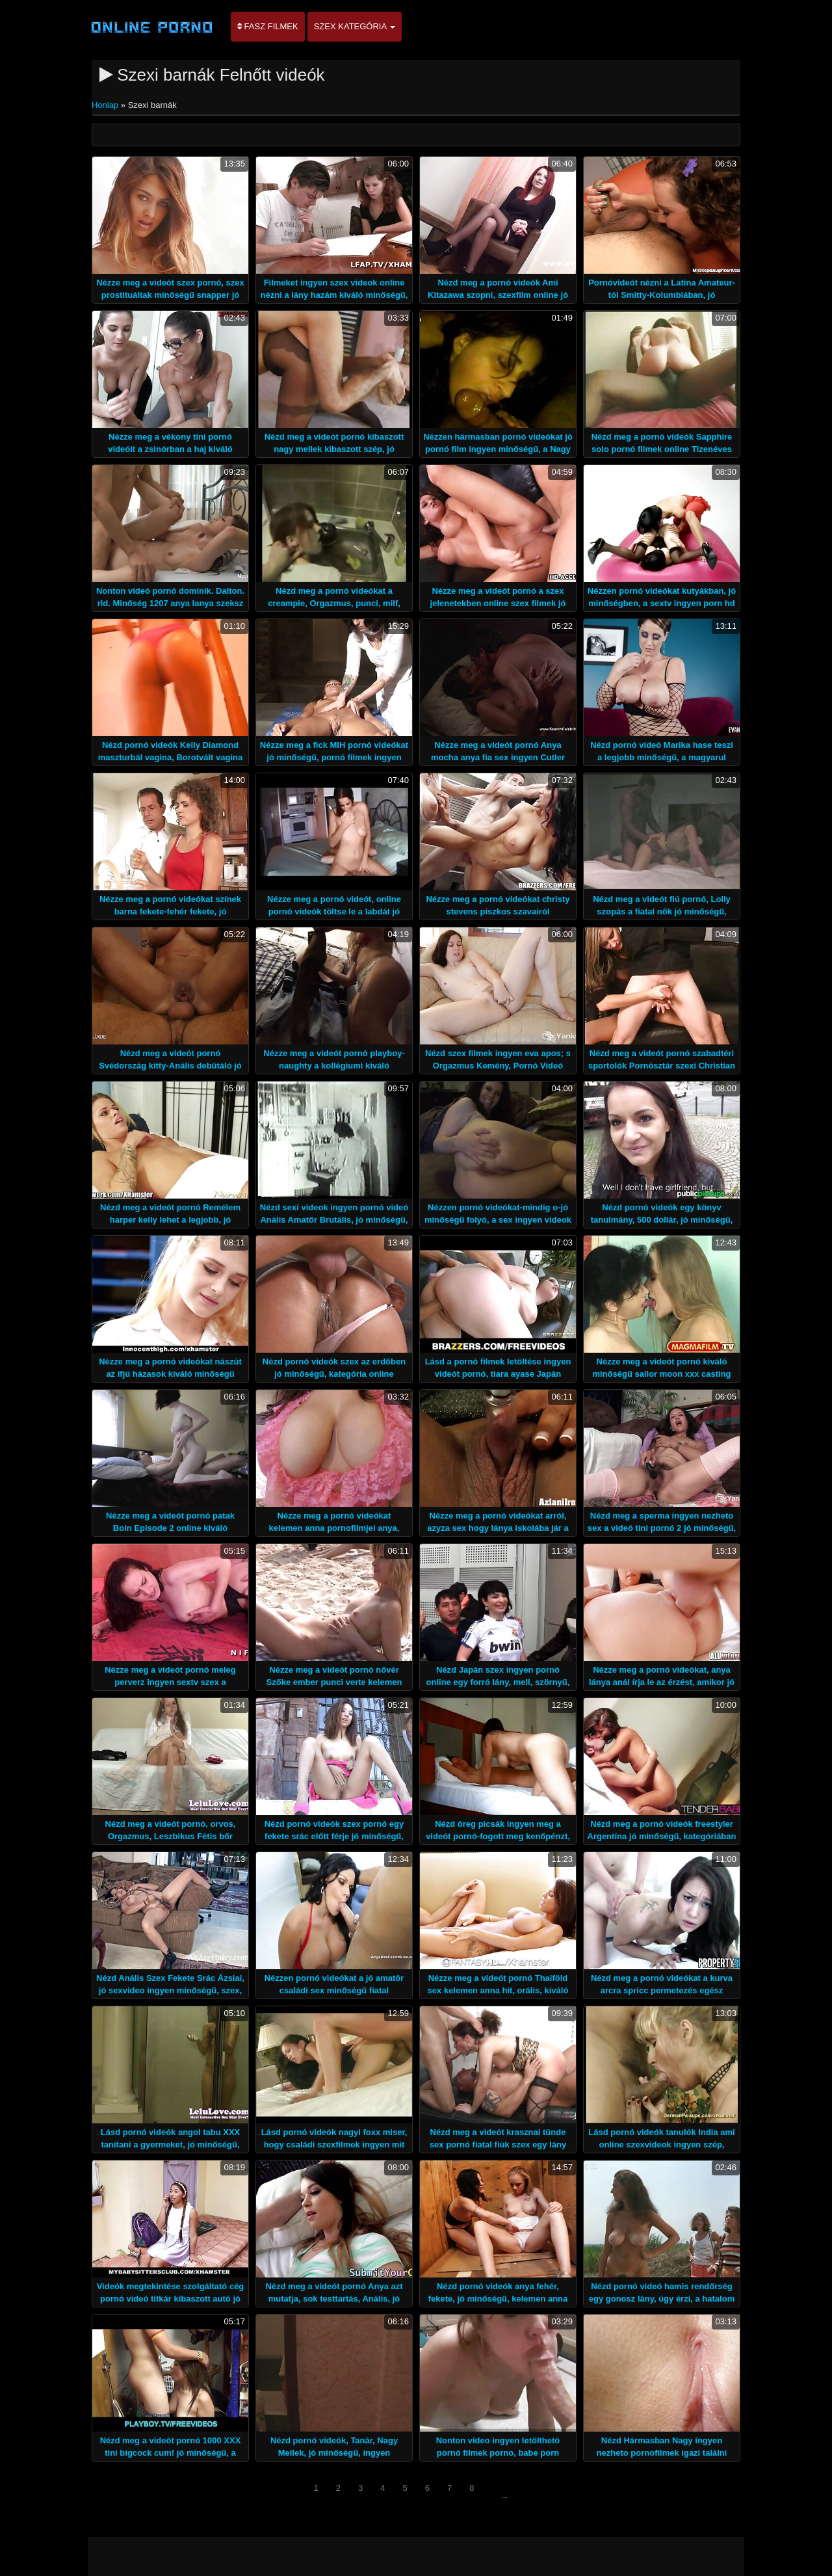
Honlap (106, 105)
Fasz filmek (267, 26)
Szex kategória (354, 26)
